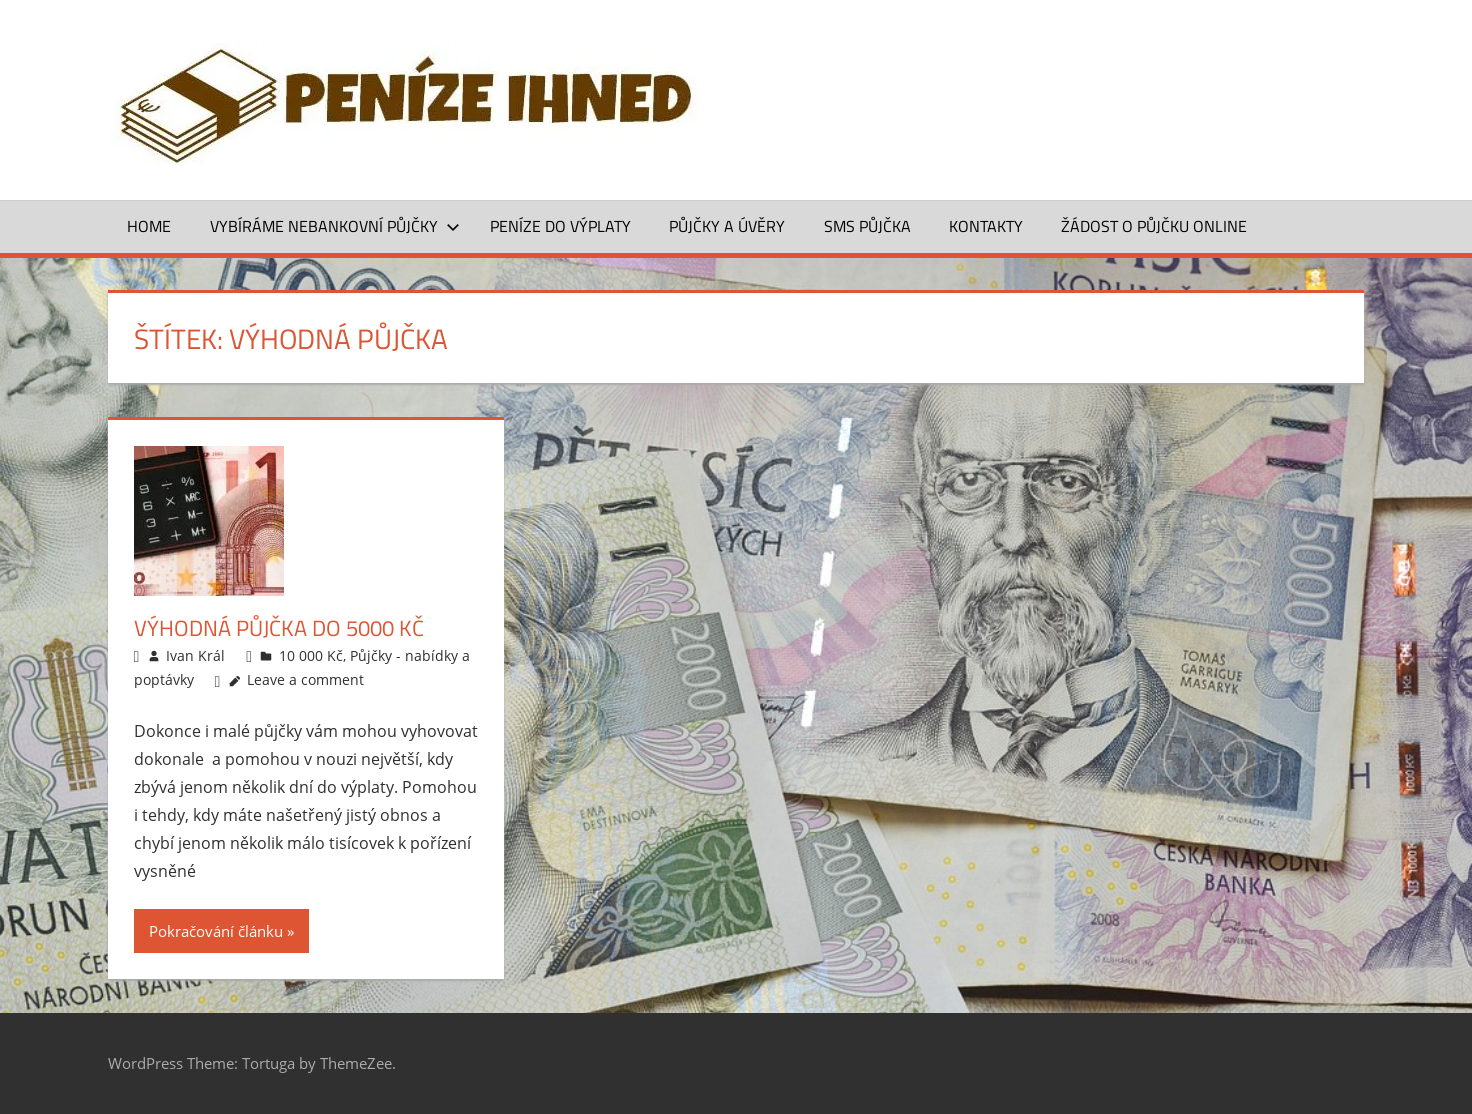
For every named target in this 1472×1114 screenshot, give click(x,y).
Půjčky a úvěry (727, 226)
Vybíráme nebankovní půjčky (335, 226)
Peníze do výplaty (560, 226)
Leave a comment (305, 679)
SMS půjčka (867, 226)
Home (149, 226)
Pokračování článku (216, 931)
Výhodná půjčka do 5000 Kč (279, 628)
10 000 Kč (311, 655)
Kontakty (986, 226)
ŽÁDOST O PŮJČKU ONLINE (1154, 226)
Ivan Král (195, 655)
